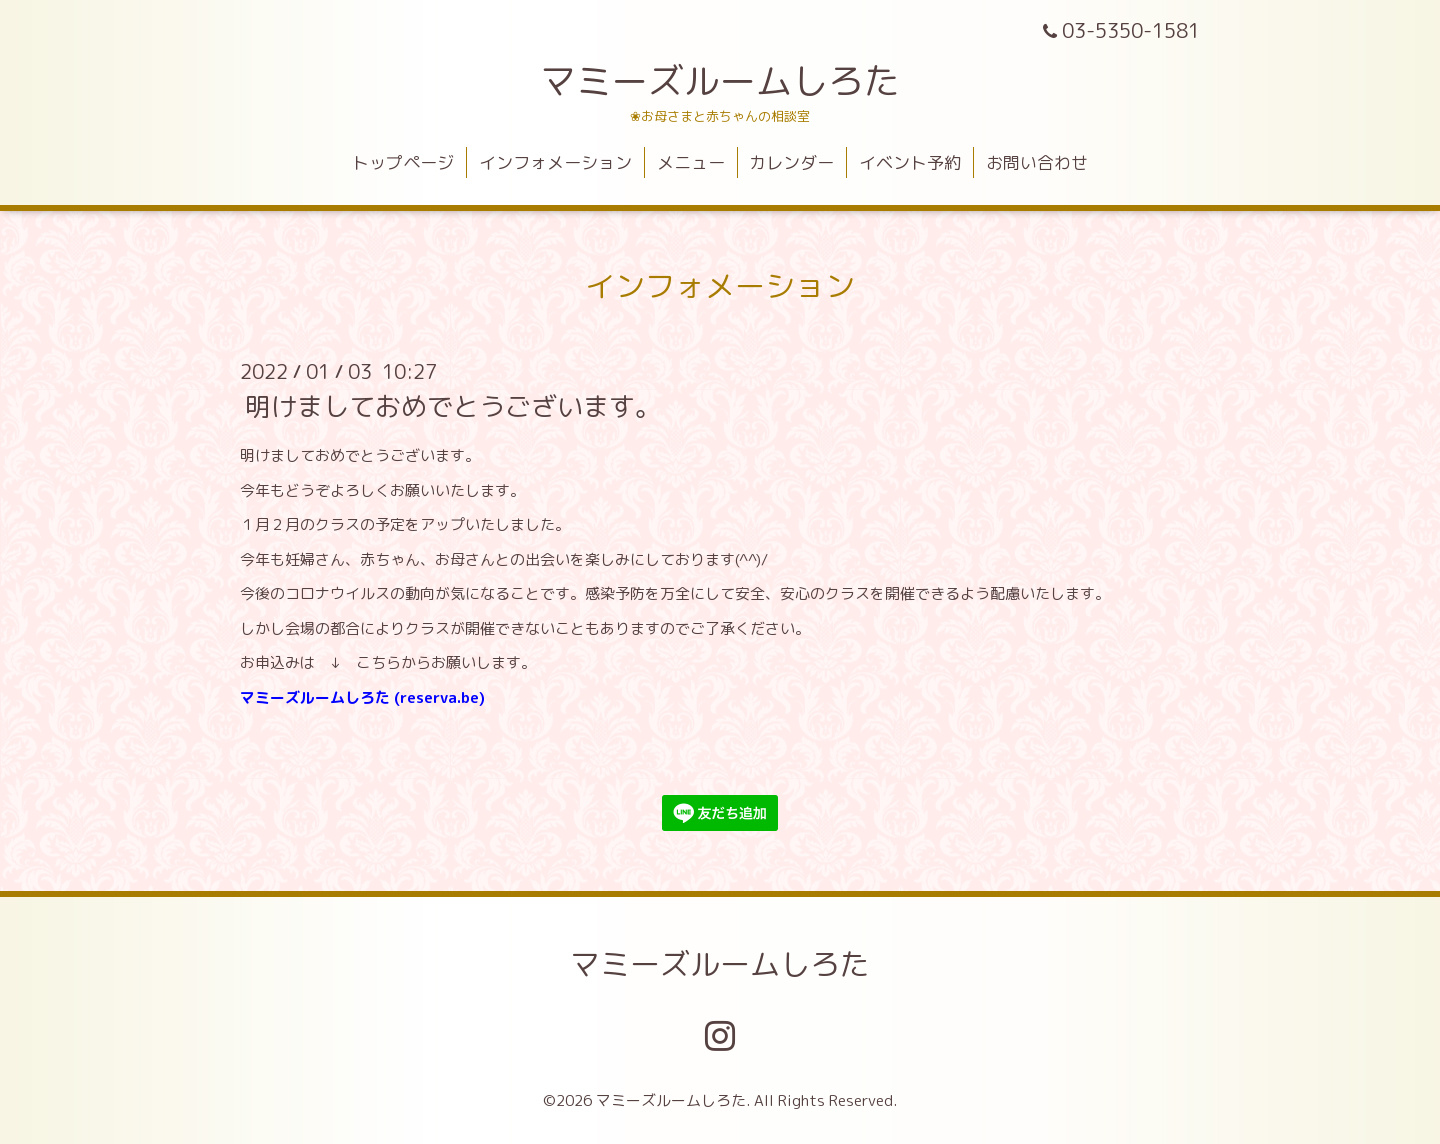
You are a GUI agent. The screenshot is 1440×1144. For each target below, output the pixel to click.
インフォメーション (555, 162)
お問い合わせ (1037, 162)
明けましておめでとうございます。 (453, 406)
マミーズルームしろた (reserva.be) (362, 697)
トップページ (403, 162)
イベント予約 (910, 162)
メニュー (691, 162)
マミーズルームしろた (720, 80)
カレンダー (791, 162)
